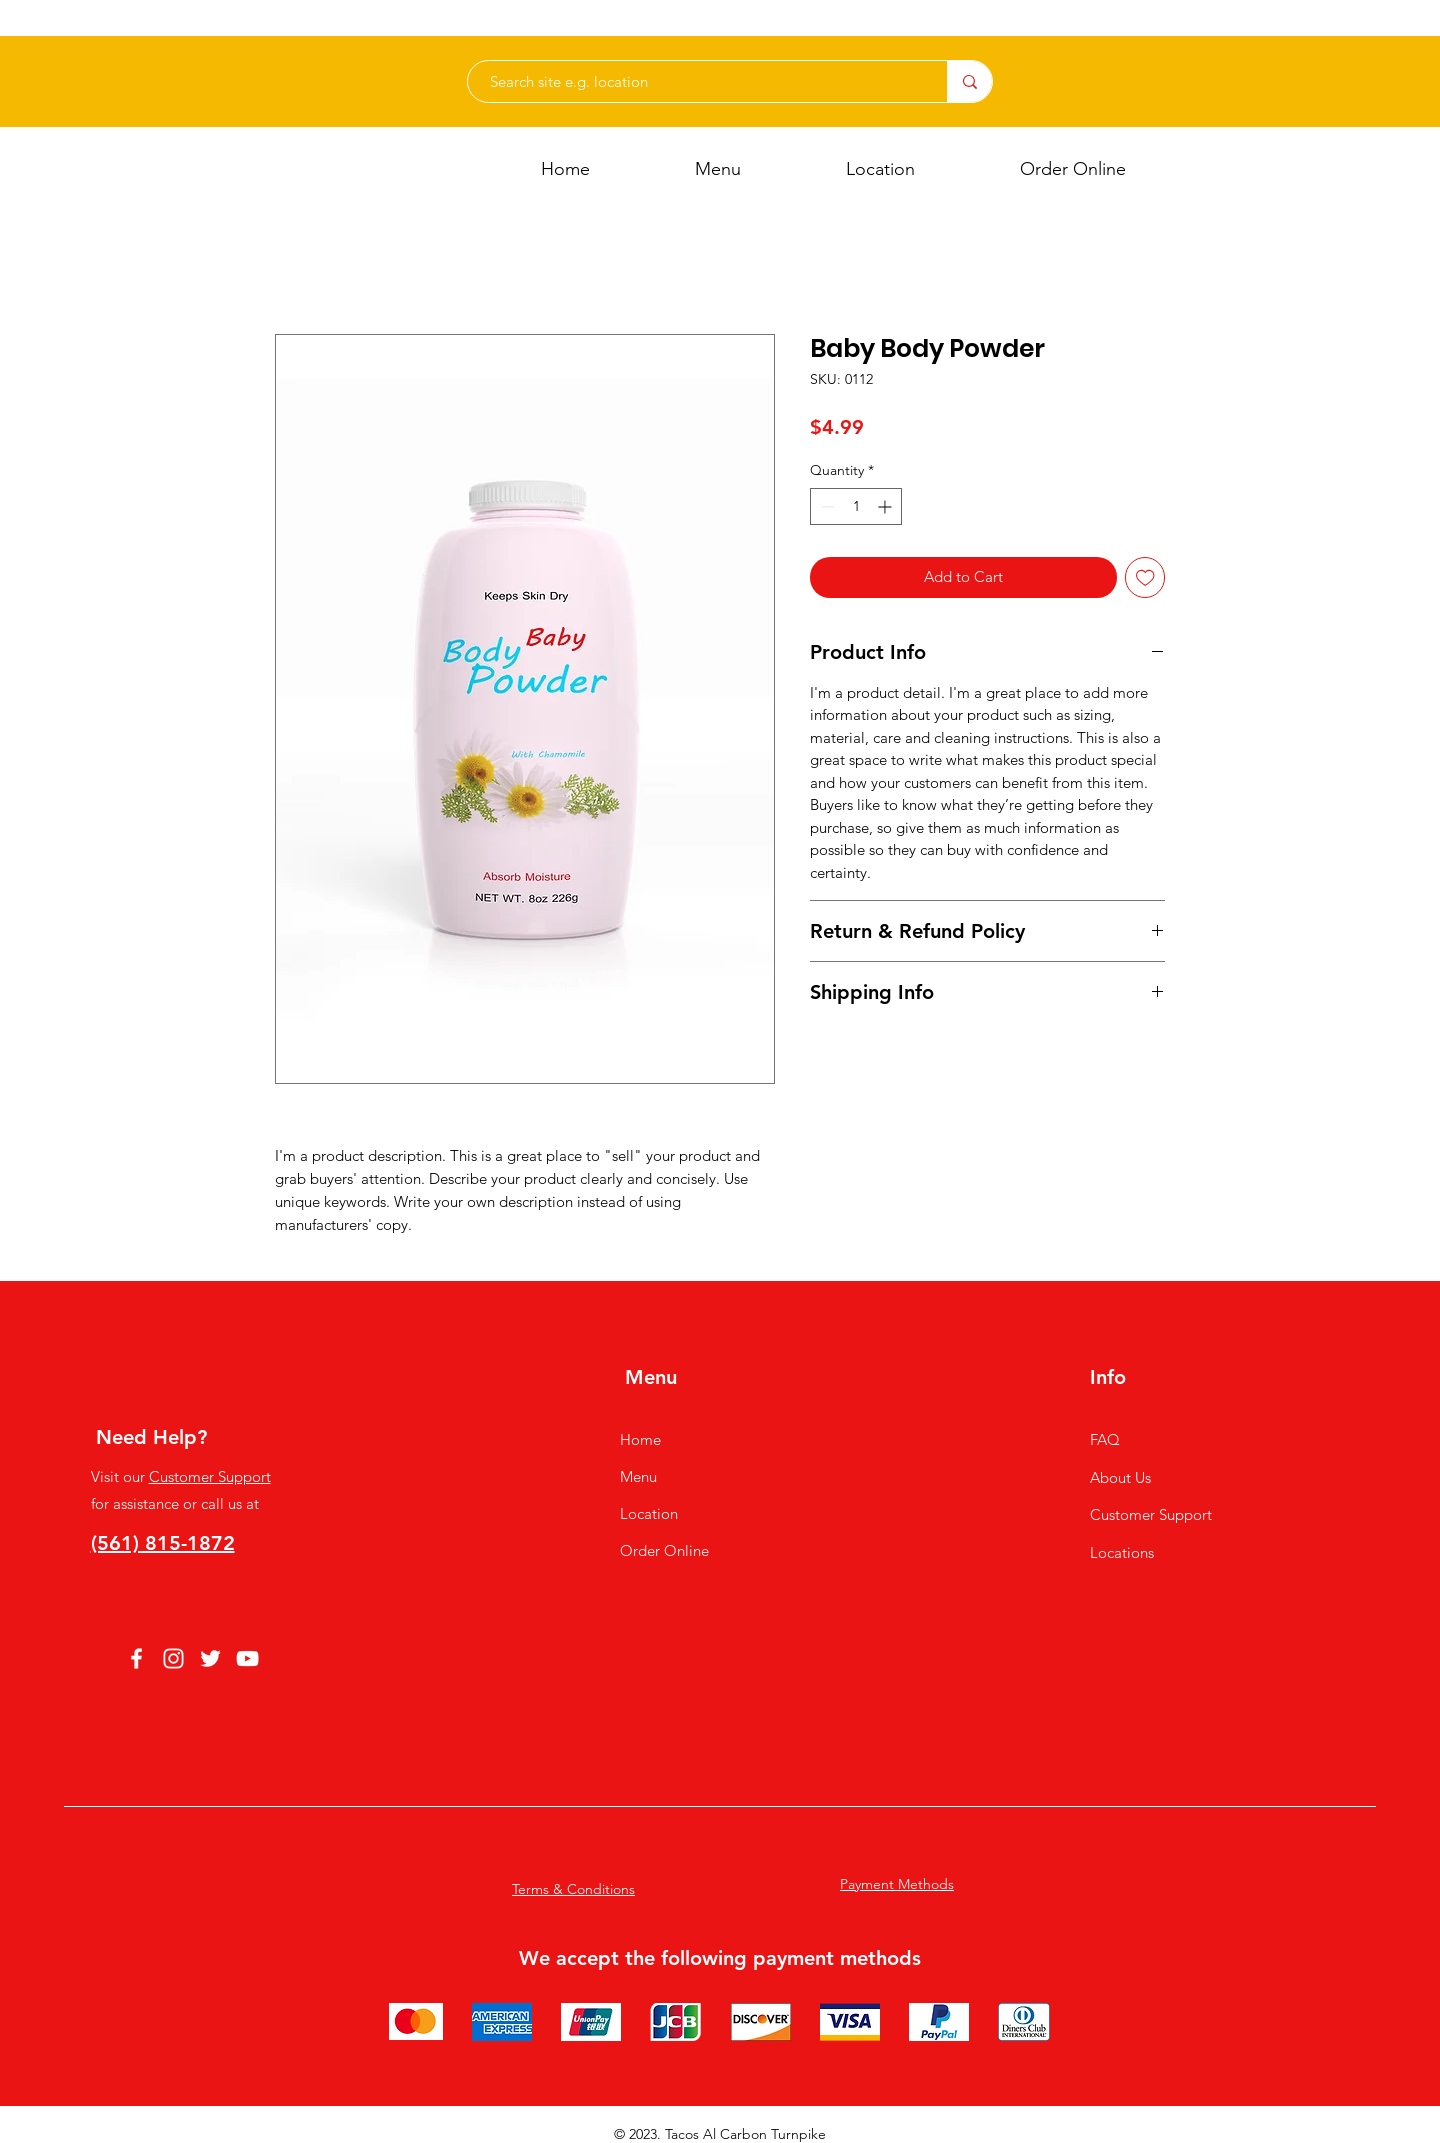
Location (649, 1513)
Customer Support (210, 1476)
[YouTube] (247, 1658)
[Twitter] (210, 1658)
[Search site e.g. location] (697, 81)
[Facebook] (136, 1658)
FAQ (1105, 1439)
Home (640, 1439)
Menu (638, 1476)
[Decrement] (825, 506)
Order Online (664, 1550)
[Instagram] (173, 1658)
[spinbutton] (856, 506)
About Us (1120, 1477)
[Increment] (886, 506)
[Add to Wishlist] (1145, 577)
